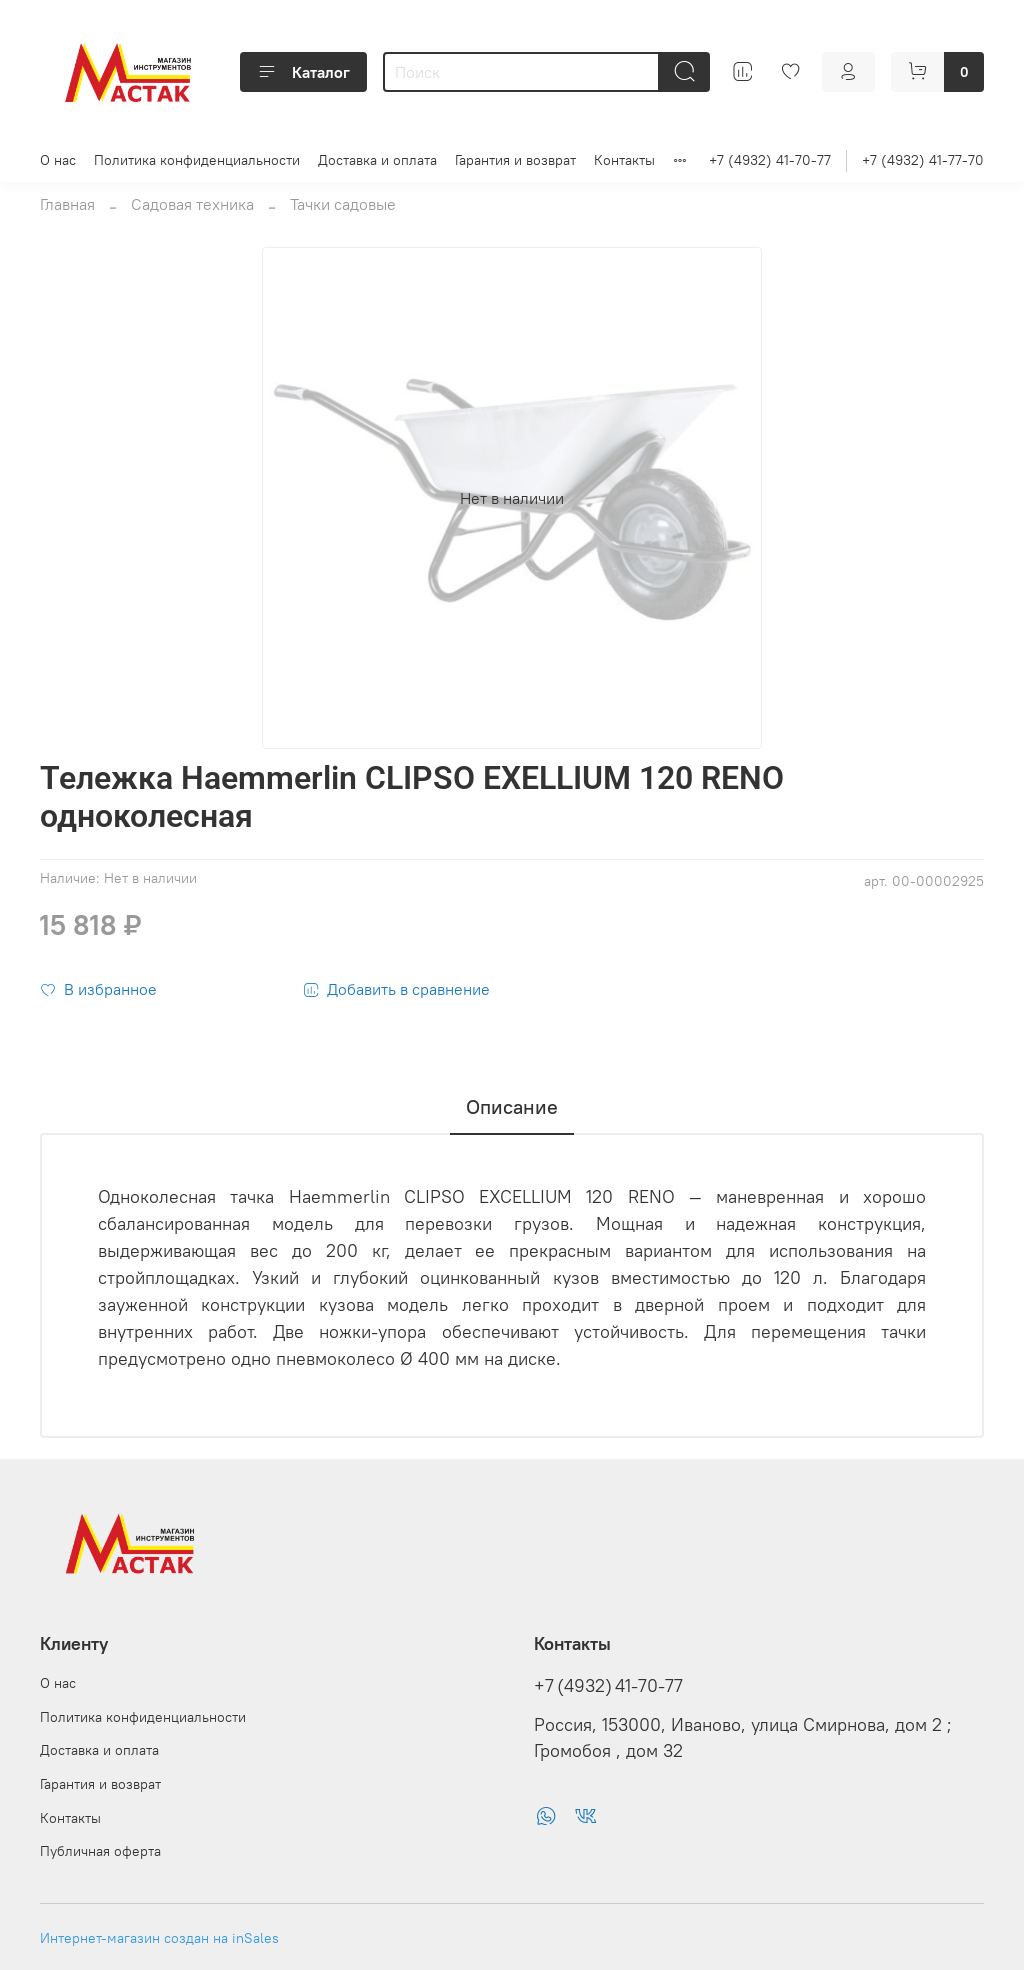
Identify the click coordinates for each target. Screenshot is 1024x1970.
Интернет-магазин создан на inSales (159, 1938)
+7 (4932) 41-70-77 (770, 160)
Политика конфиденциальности (197, 160)
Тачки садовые (343, 204)
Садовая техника (192, 204)
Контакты (624, 160)
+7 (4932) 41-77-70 (923, 160)
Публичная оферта (100, 1851)
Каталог (303, 72)
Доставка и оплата (377, 160)
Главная (67, 204)
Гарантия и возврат (515, 160)
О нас (58, 160)
